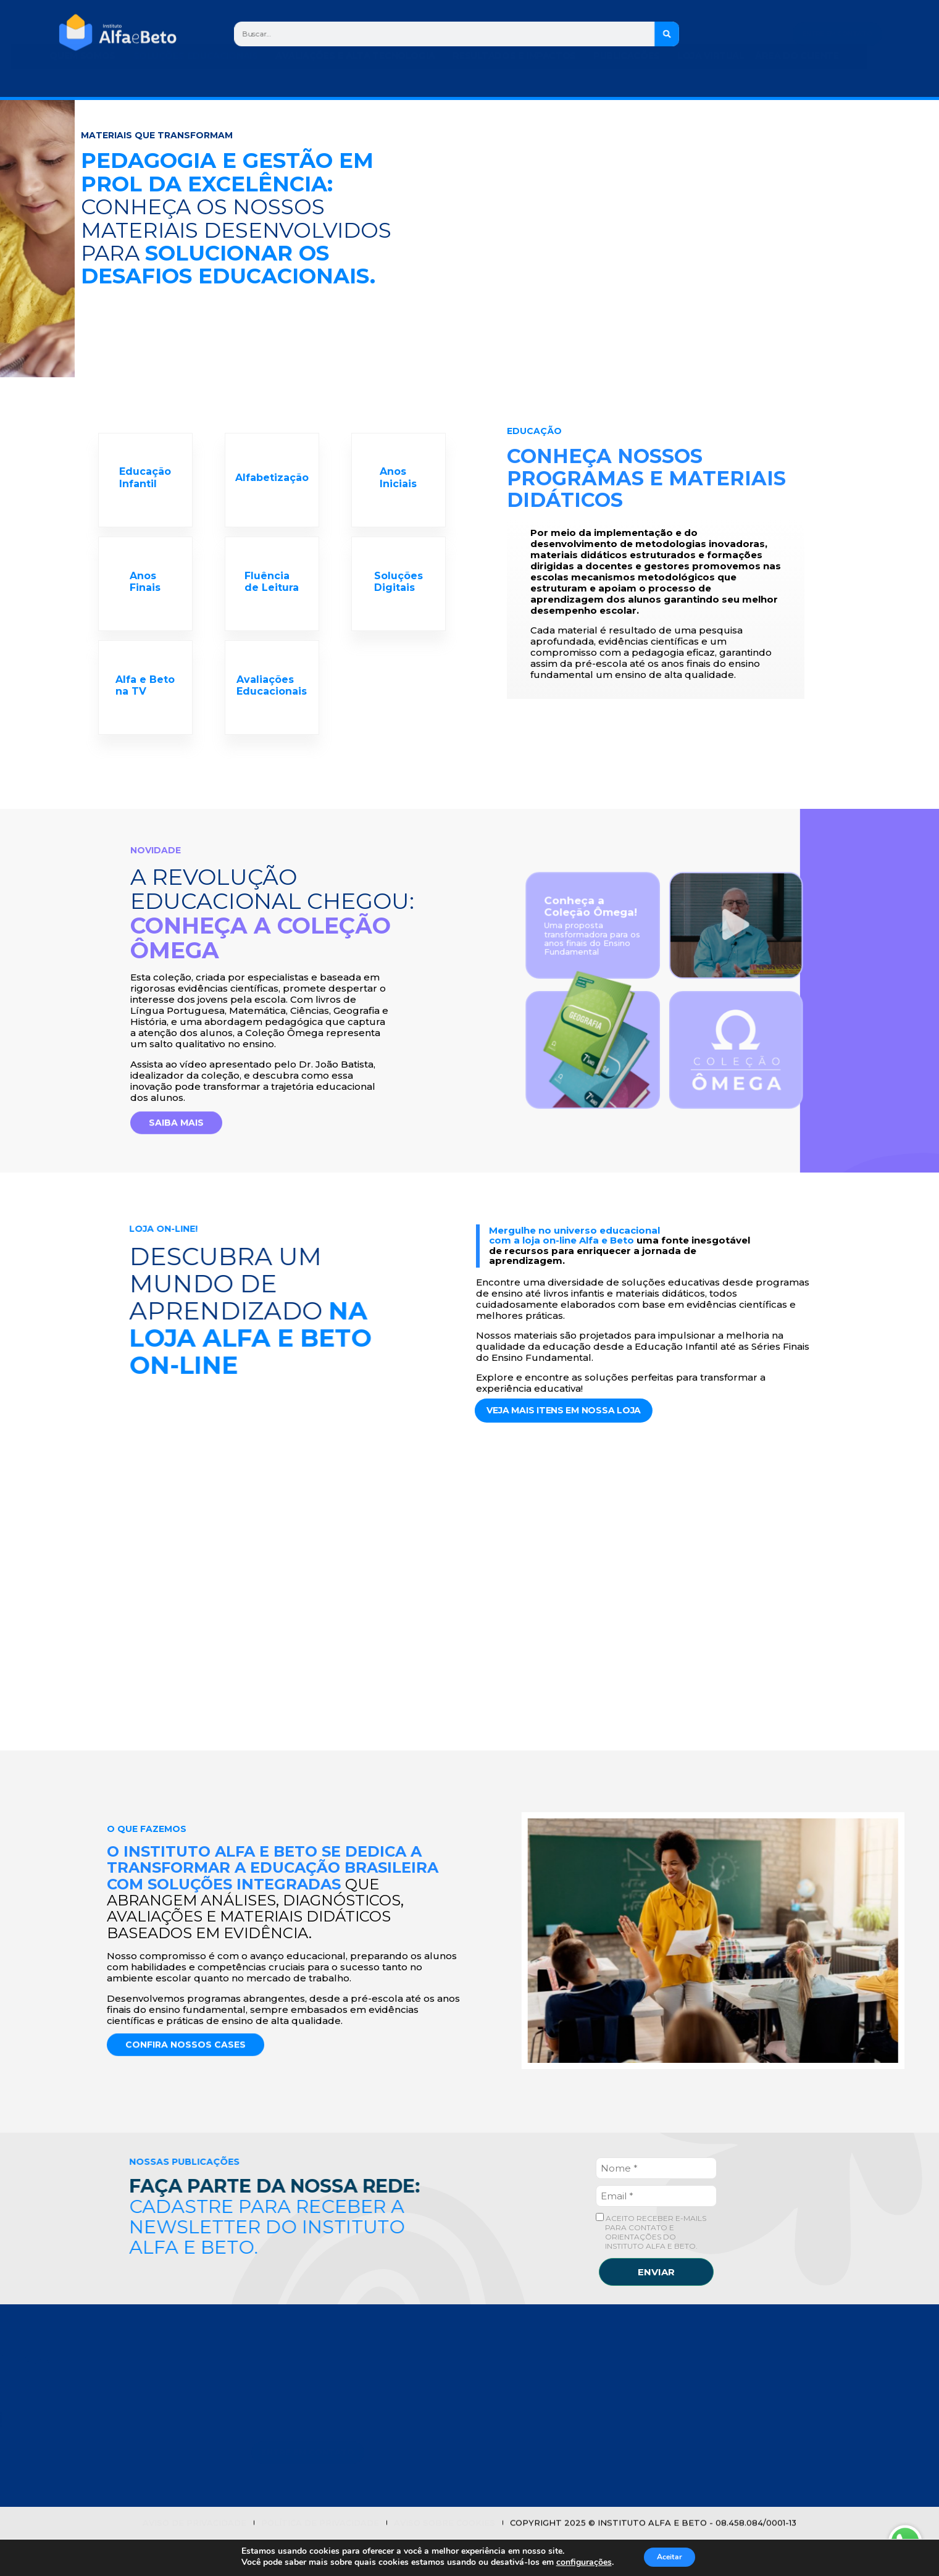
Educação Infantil (146, 483)
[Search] (666, 34)
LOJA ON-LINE (283, 2464)
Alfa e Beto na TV (145, 712)
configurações (583, 2562)
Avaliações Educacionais (272, 712)
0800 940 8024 (685, 2432)
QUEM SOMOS (283, 2382)
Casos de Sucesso (296, 2401)
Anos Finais (145, 597)
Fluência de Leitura (272, 597)
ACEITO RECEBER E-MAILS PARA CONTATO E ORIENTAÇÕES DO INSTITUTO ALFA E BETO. (651, 2269)
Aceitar (678, 2557)
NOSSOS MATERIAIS (296, 2426)
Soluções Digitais (398, 597)
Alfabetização (272, 483)
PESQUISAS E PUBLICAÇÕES (314, 2445)
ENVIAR (656, 2309)
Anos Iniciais (398, 483)
